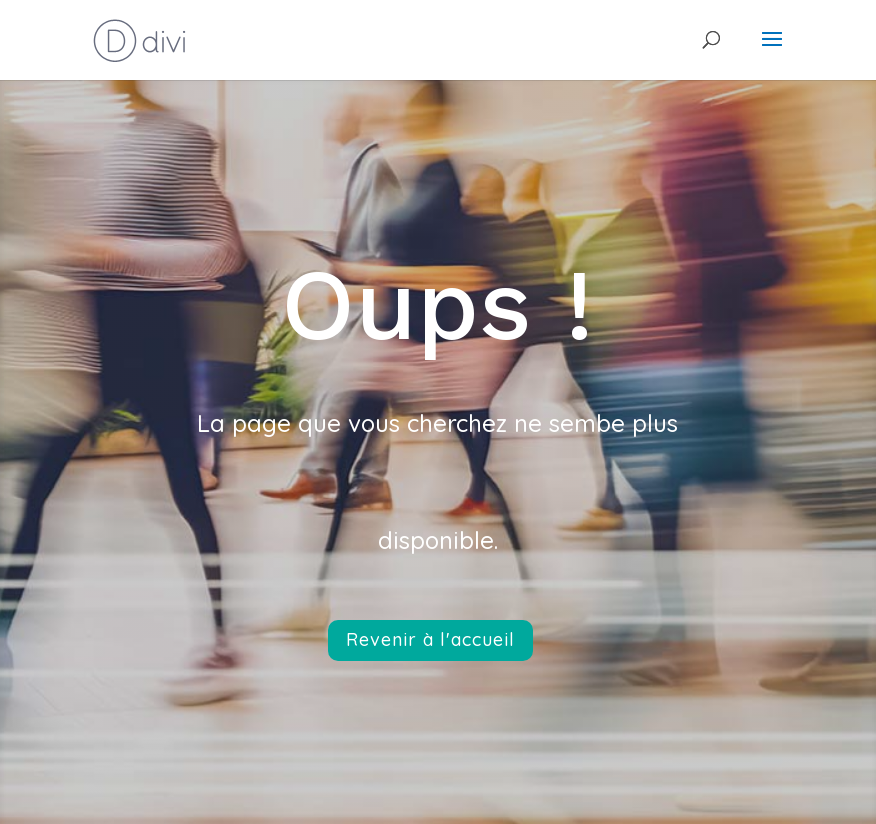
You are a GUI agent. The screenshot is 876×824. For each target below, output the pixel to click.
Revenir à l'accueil (430, 639)
